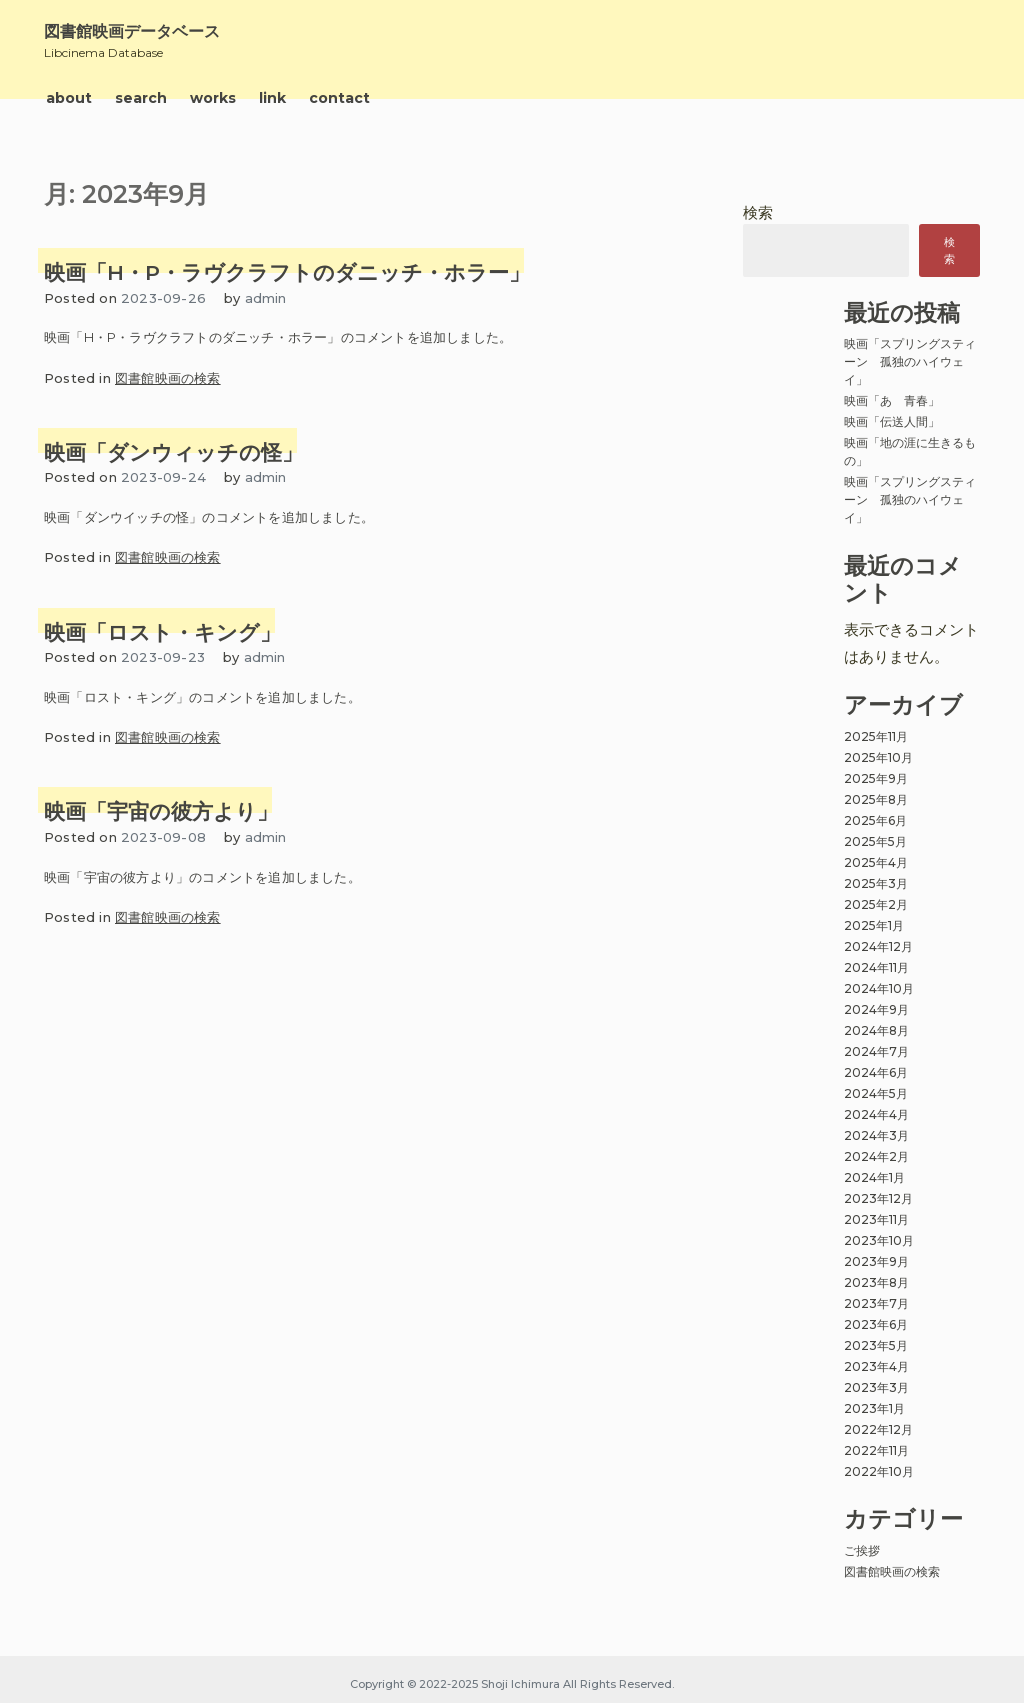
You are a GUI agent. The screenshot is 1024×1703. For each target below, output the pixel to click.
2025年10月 (878, 757)
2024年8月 (876, 1030)
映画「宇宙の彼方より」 (161, 811)
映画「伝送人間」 (892, 421)
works (213, 98)
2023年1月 (874, 1408)
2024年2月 (876, 1156)
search (141, 98)
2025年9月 (876, 778)
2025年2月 (876, 904)
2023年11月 (876, 1219)
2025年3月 (876, 883)
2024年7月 (876, 1051)
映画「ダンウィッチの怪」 (173, 452)
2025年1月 (874, 925)
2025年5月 (875, 841)
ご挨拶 (862, 1550)
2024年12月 (878, 946)
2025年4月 (876, 862)
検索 (758, 212)
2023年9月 (876, 1261)
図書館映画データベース (132, 31)
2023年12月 (878, 1198)
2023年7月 (876, 1303)
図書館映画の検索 (168, 378)
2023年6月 (876, 1324)
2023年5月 (876, 1345)
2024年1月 (874, 1177)
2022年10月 (879, 1471)
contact (339, 98)
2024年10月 (879, 988)
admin (266, 298)
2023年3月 (876, 1387)
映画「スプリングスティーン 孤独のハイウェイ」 (910, 361)
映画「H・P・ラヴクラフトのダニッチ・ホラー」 (287, 272)
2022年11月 (876, 1450)
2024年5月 (876, 1093)
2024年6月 (876, 1072)
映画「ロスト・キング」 (162, 632)
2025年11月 (876, 736)
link (272, 98)
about (69, 98)
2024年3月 (876, 1135)
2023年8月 (876, 1282)
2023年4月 (876, 1366)
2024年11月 (876, 967)
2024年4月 (876, 1114)
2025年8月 (876, 799)
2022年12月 (878, 1429)
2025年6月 (875, 820)
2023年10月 (879, 1240)
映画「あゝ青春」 (892, 400)
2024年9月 (876, 1009)
